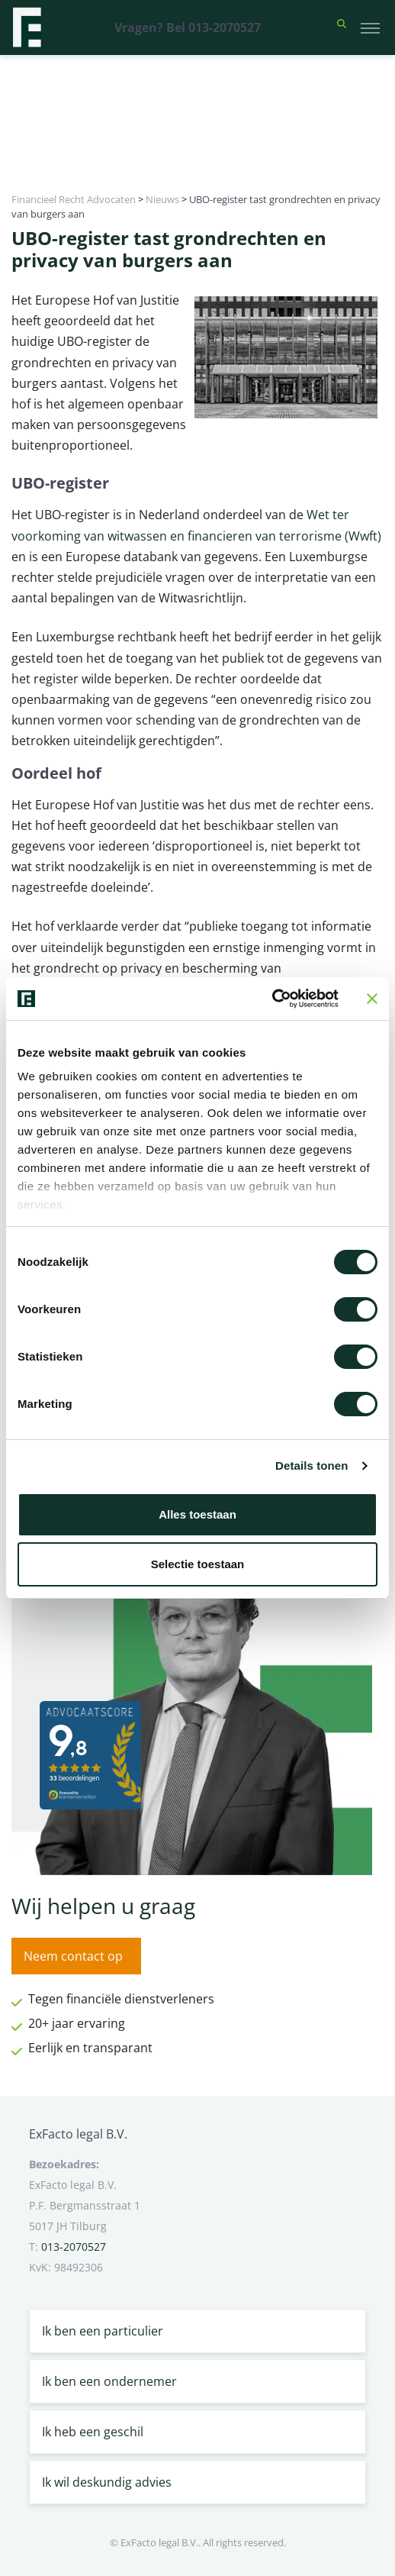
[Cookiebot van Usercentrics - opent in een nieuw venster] (272, 999)
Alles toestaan (197, 1514)
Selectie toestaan (198, 1564)
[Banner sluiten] (372, 998)
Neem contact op (73, 1956)
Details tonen (311, 1465)
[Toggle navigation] (370, 27)
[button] (341, 27)
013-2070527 (73, 2246)
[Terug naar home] (26, 27)
